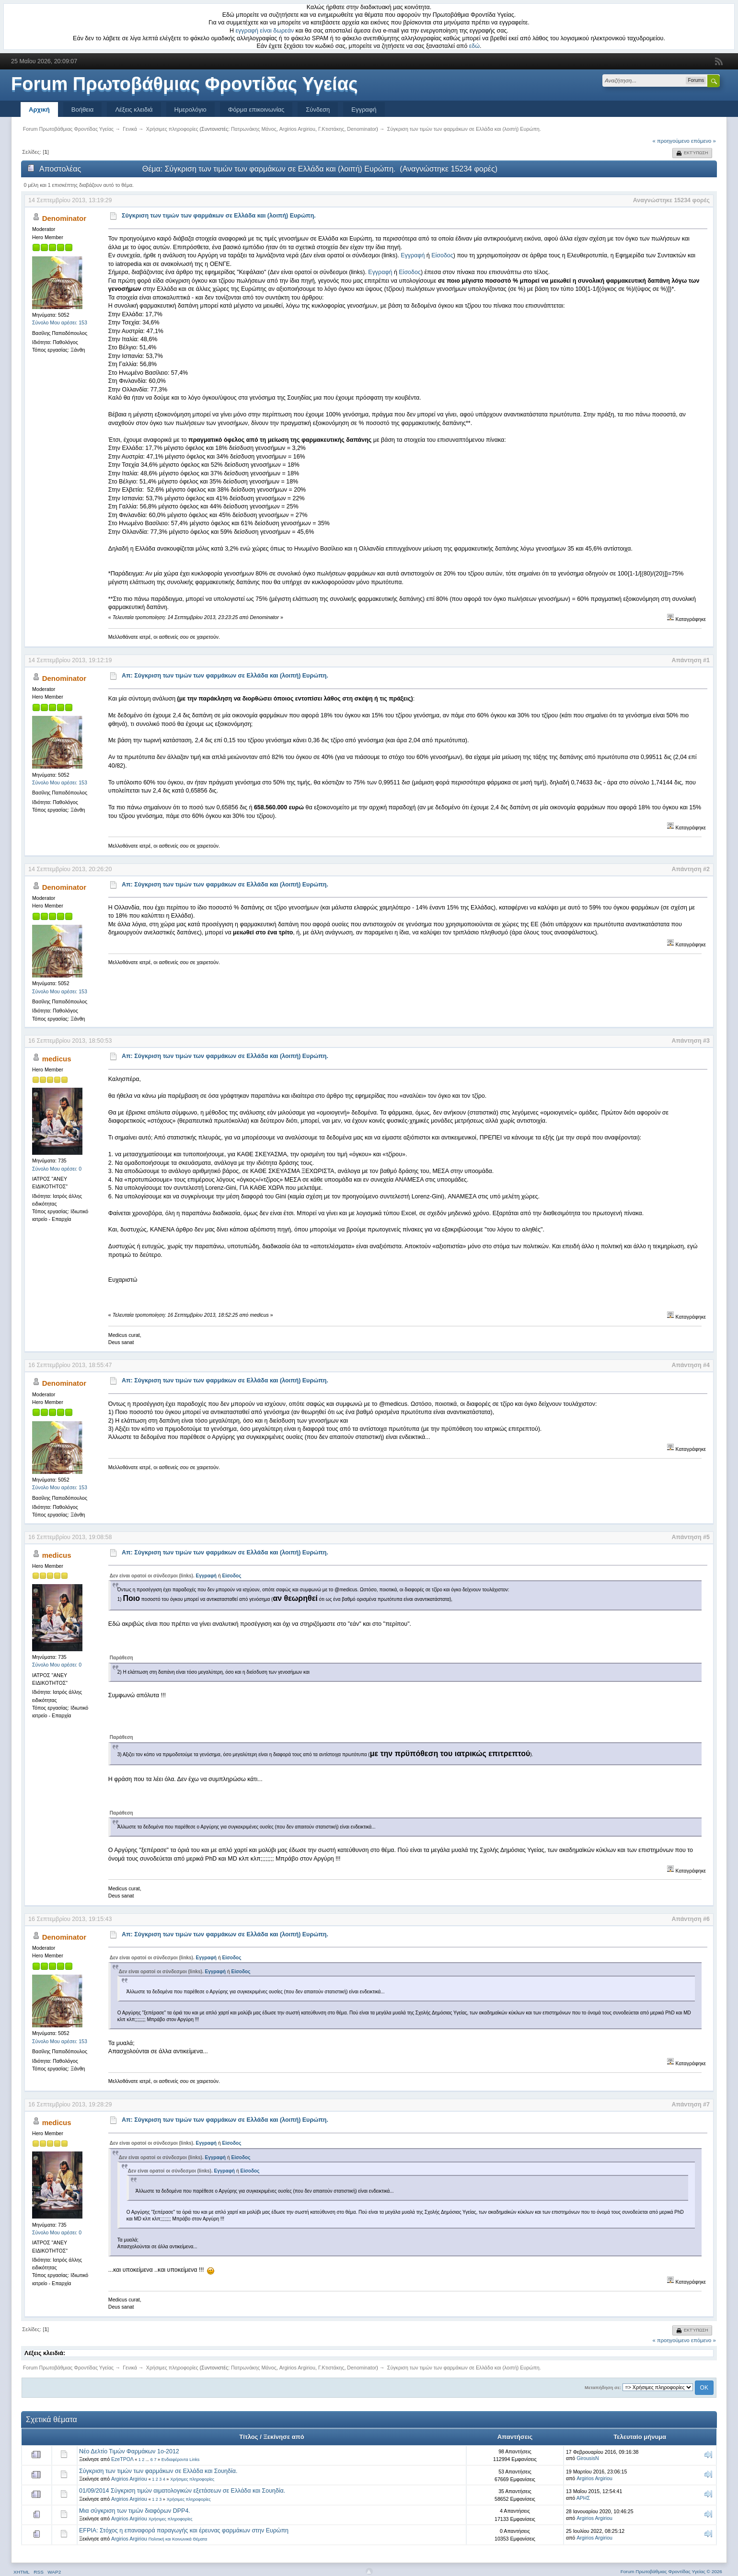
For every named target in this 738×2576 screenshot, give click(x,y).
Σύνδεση (318, 109)
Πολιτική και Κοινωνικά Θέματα (178, 2539)
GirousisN (588, 2458)
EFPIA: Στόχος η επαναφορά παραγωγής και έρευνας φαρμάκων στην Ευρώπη (183, 2530)
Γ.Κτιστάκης (331, 129)
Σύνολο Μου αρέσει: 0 (56, 1169)
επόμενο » (703, 141)
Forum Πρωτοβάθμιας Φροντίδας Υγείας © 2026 (671, 2571)
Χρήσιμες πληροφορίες (192, 2479)
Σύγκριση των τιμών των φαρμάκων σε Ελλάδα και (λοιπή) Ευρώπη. (219, 215)
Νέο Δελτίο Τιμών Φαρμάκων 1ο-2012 (129, 2451)
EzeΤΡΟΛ (122, 2459)
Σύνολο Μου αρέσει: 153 (59, 322)
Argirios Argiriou (297, 129)
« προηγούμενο (671, 141)
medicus (56, 1059)
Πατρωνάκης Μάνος (254, 129)
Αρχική (39, 109)
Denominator (361, 129)
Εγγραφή (363, 109)
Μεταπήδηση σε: (603, 2387)
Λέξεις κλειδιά (133, 109)
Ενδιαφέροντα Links (180, 2459)
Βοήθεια (82, 109)
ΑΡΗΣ (583, 2498)
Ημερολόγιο (190, 109)
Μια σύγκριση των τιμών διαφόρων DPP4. (134, 2510)
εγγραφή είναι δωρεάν (265, 30)
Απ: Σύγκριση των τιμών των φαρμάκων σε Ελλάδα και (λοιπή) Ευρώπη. (225, 675)
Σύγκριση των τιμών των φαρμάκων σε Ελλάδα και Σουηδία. (158, 2471)
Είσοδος (442, 255)
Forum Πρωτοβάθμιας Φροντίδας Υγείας (184, 84)
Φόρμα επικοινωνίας (256, 109)
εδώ (474, 46)
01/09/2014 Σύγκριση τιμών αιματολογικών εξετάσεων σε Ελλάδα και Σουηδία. (182, 2490)
